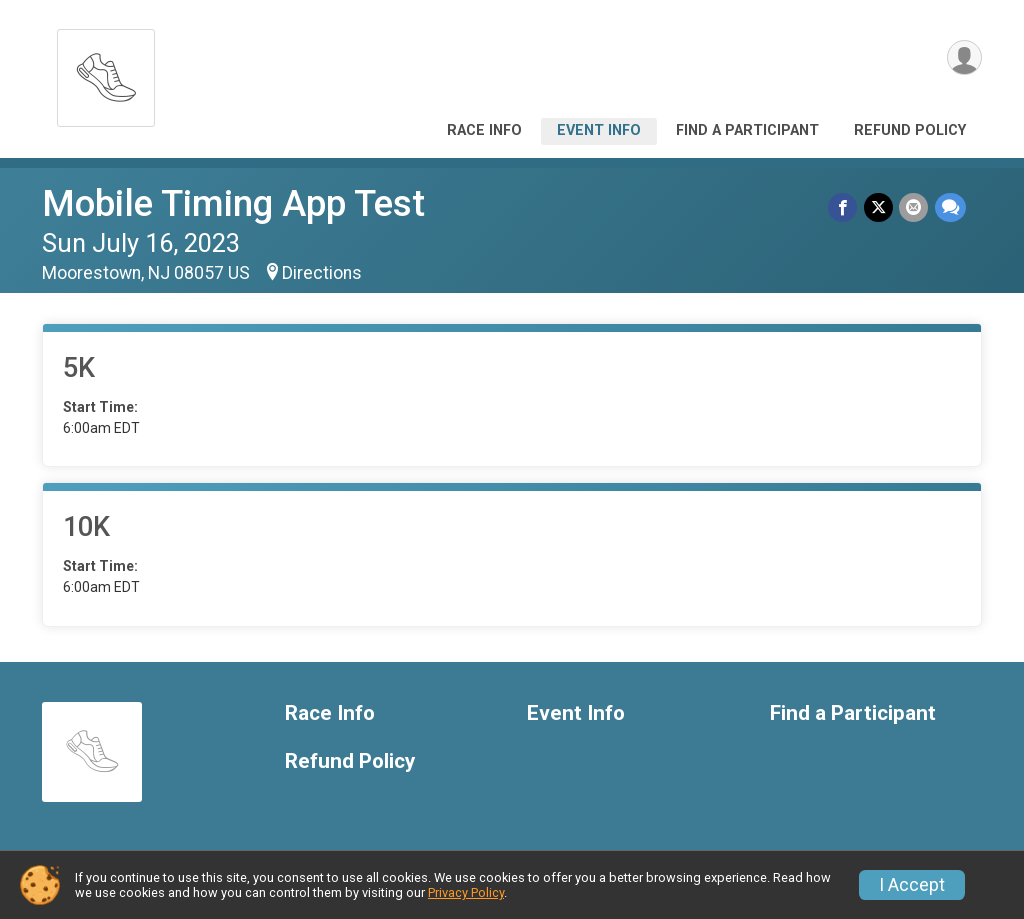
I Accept (912, 885)
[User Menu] (963, 58)
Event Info (599, 130)
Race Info (484, 130)
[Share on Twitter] (879, 207)
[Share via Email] (914, 207)
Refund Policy (910, 130)
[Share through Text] (950, 207)
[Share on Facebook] (844, 207)
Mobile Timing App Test (233, 203)
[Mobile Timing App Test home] (106, 72)
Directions (322, 273)
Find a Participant (747, 130)
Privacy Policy (466, 892)
